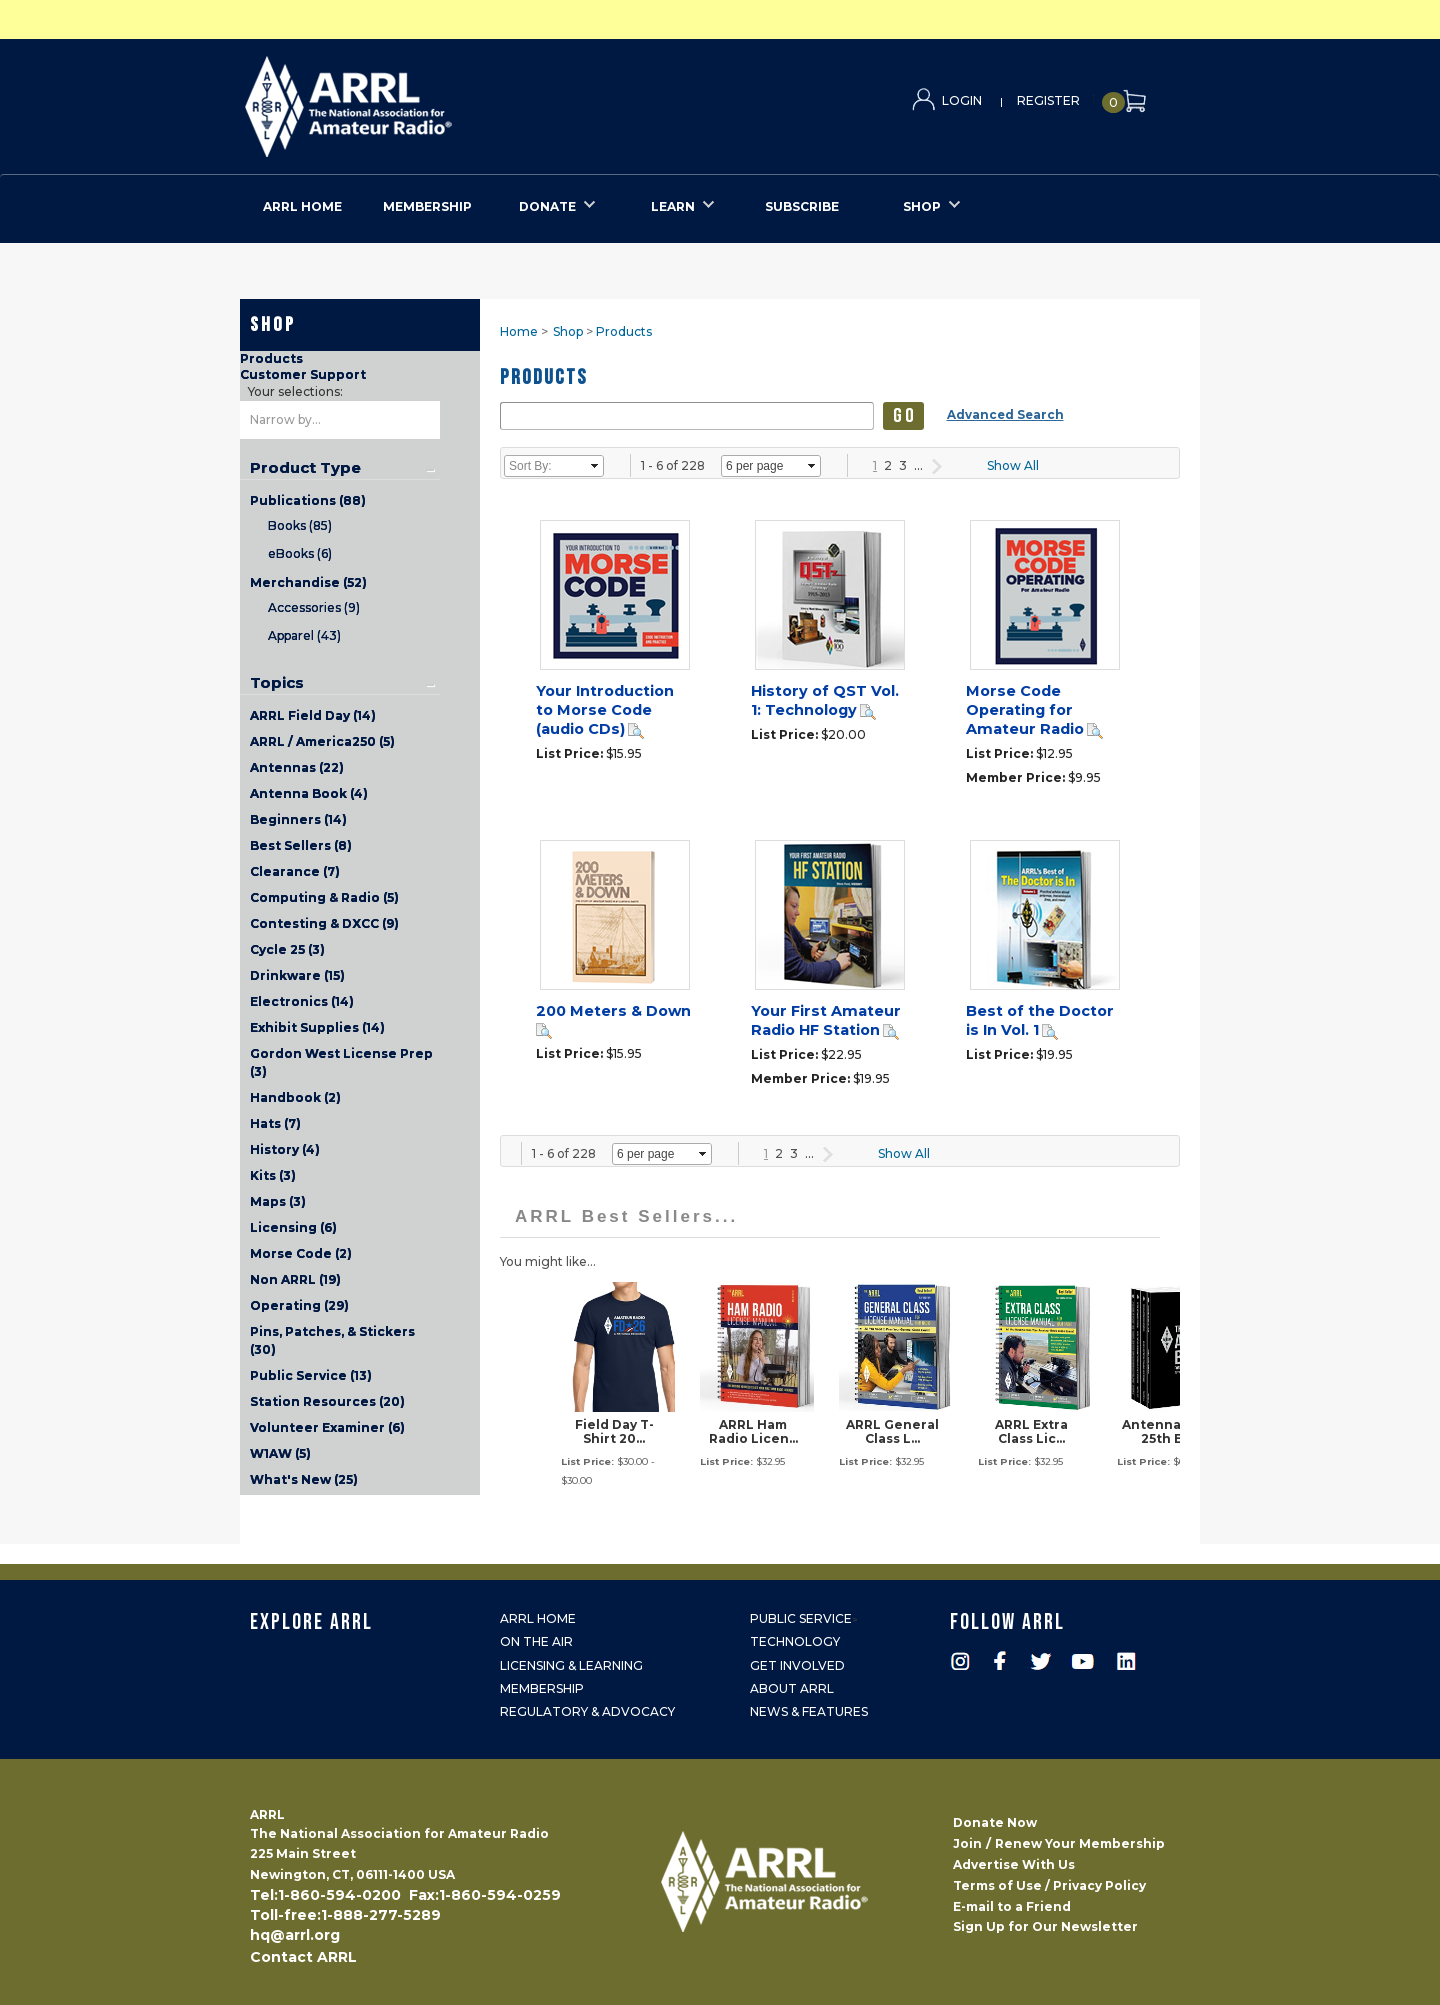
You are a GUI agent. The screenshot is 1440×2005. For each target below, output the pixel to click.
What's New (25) (304, 1479)
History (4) (285, 1149)
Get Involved (797, 1665)
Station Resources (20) (327, 1401)
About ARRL (792, 1688)
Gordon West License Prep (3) (341, 1062)
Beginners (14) (298, 819)
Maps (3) (278, 1201)
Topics (277, 683)
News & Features (809, 1711)
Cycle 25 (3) (287, 949)
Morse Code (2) (301, 1253)
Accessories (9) (314, 607)
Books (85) (300, 525)
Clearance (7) (295, 871)
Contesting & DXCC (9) (324, 923)
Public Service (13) (311, 1375)
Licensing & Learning (571, 1665)
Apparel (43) (304, 635)
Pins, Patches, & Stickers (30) (332, 1340)
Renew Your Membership (1080, 1843)
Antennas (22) (297, 767)
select (595, 466)
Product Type (305, 468)
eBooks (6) (300, 553)
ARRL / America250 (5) (322, 741)
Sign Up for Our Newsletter (1045, 1926)
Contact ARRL (303, 1957)
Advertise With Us (1014, 1864)
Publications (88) (308, 500)
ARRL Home (538, 1618)
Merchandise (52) (308, 582)
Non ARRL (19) (295, 1279)
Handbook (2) (295, 1097)
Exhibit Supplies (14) (317, 1027)
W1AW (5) (280, 1453)
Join (967, 1843)
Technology (795, 1641)
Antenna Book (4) (309, 793)
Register (1048, 100)
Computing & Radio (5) (324, 897)
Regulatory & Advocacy (587, 1711)
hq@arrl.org (295, 1935)
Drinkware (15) (297, 975)
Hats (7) (275, 1123)
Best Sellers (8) (301, 845)
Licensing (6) (293, 1227)
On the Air (536, 1641)
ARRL (430, 100)
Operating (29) (299, 1305)
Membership (542, 1688)
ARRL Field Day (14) (313, 715)
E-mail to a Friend (1012, 1906)
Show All (1013, 465)
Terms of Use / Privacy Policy (1049, 1885)
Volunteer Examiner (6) (327, 1427)
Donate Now (995, 1822)
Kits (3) (273, 1175)
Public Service (801, 1618)
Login (962, 100)
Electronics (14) (302, 1001)
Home (519, 331)
